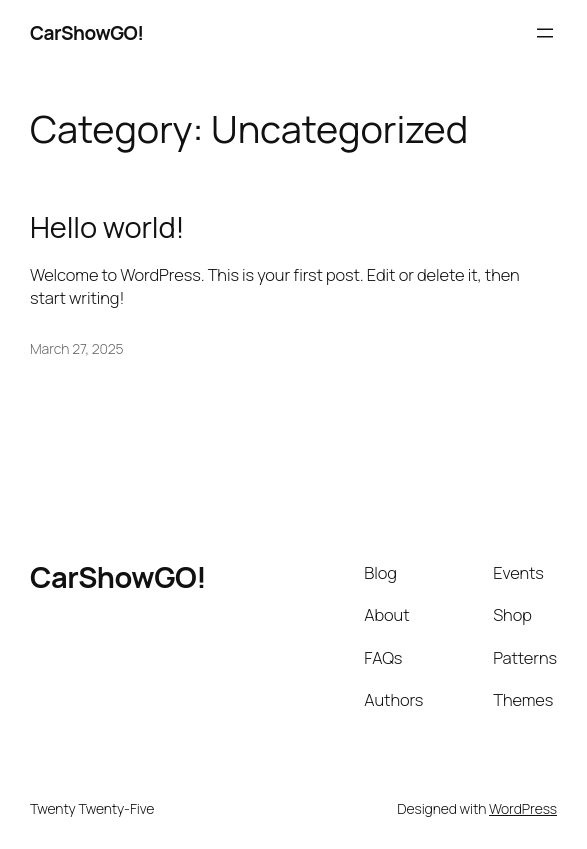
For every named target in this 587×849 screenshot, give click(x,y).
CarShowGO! (87, 33)
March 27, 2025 (76, 348)
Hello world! (107, 227)
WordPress (523, 808)
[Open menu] (545, 33)
